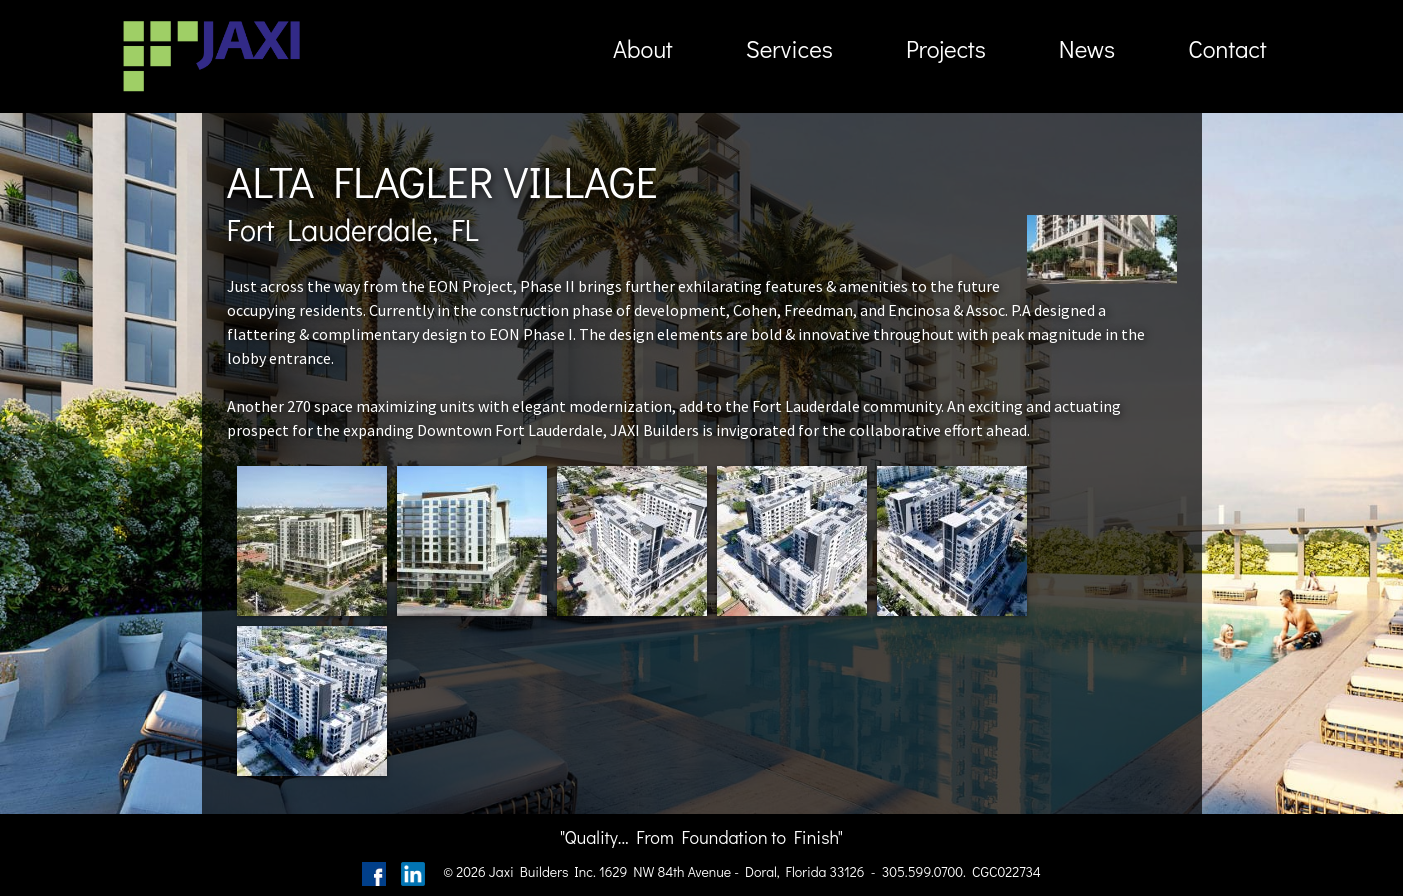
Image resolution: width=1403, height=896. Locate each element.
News (1087, 48)
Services (789, 48)
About (643, 48)
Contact (1227, 48)
